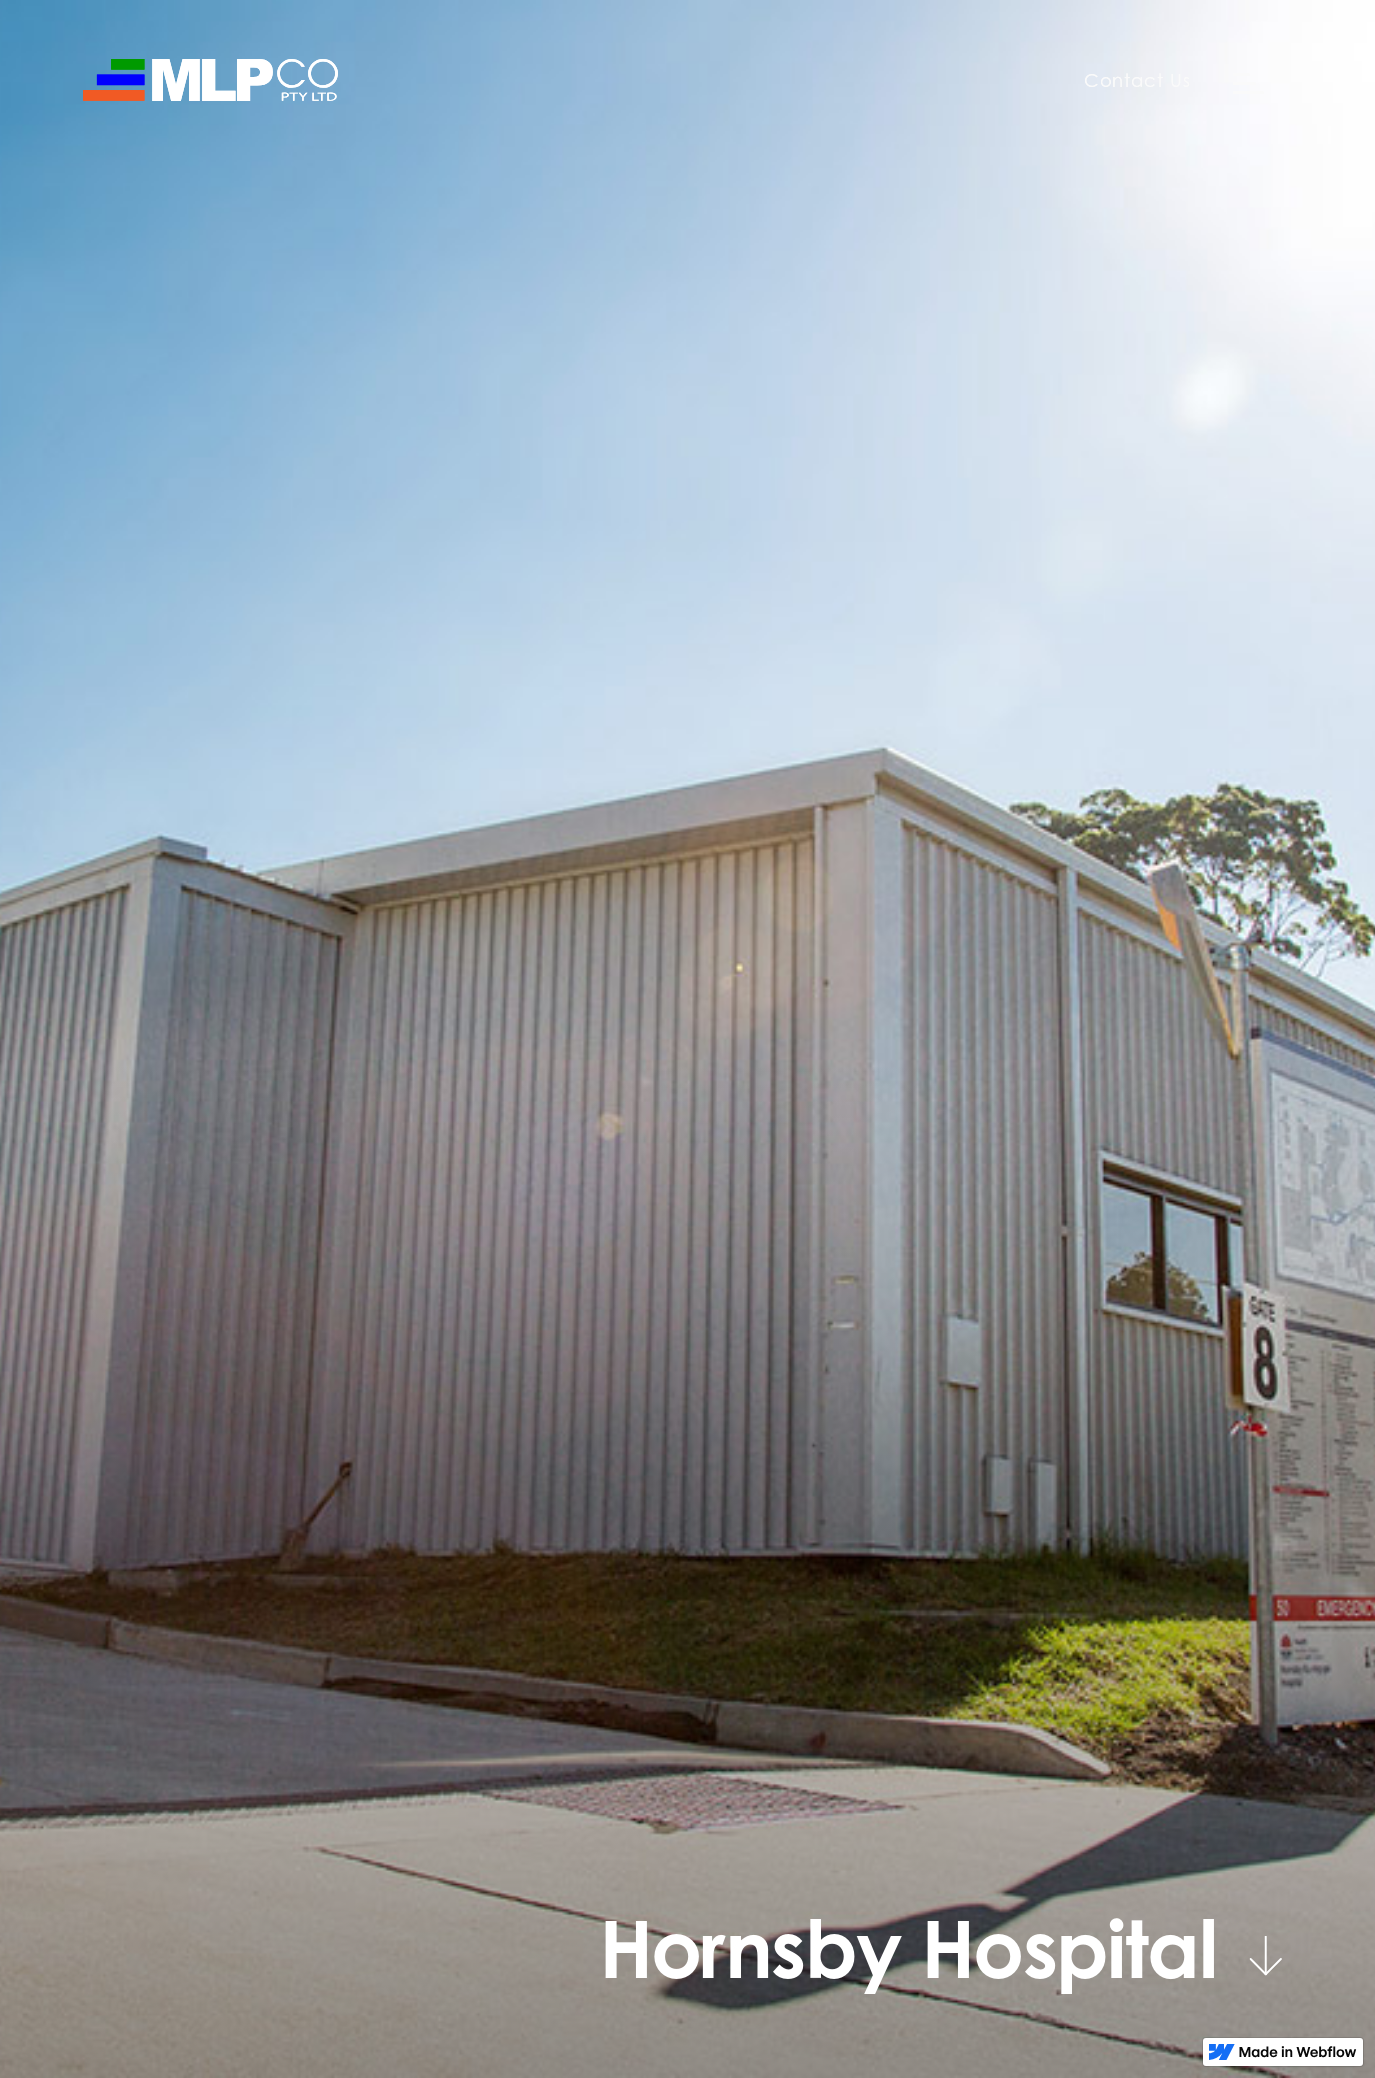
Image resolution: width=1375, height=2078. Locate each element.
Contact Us (1137, 80)
